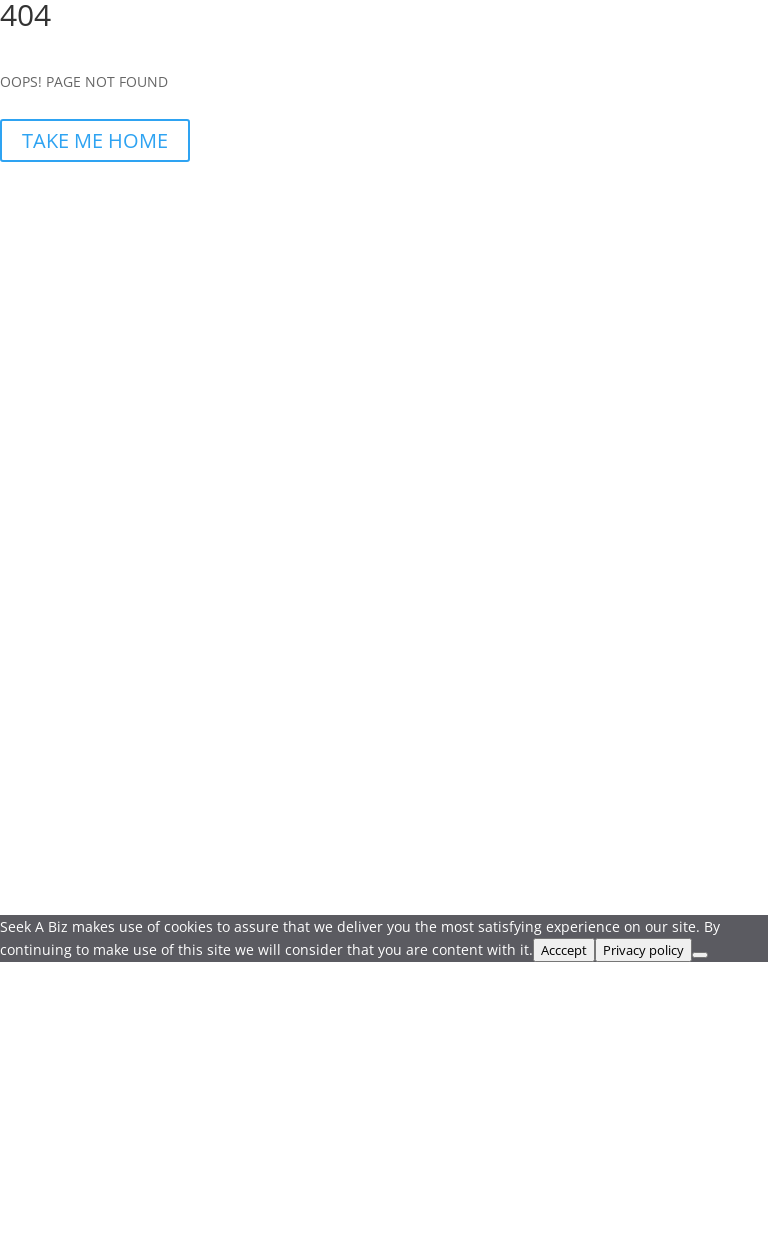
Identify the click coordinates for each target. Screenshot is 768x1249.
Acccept (564, 950)
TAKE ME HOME (95, 140)
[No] (700, 955)
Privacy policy (643, 950)
